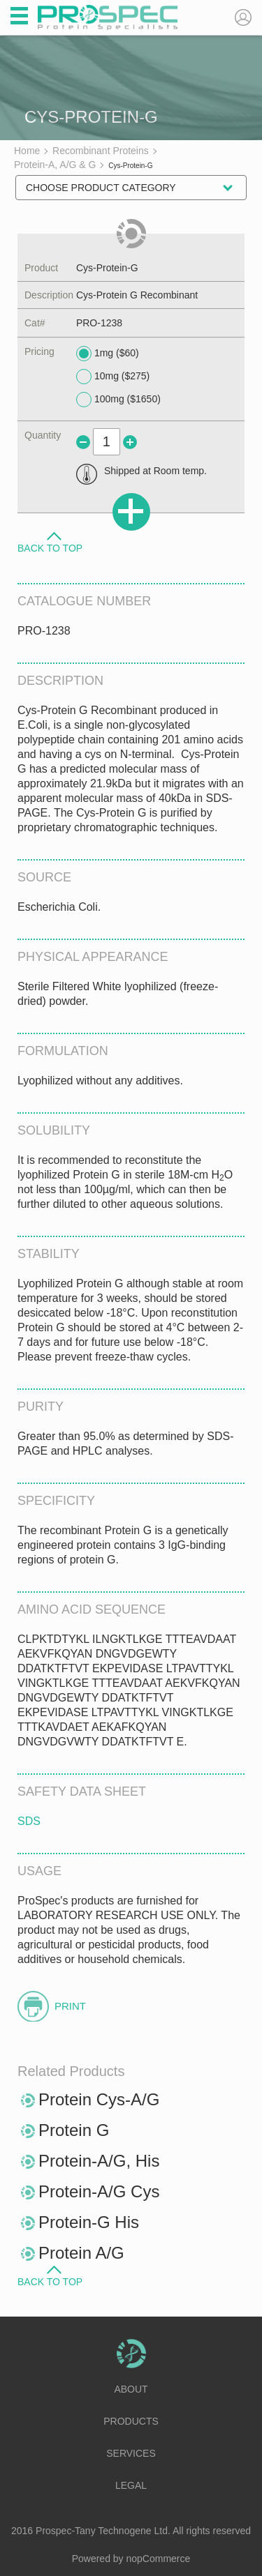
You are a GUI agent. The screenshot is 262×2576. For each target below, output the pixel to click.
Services (131, 2453)
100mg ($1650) (118, 399)
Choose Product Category (101, 187)
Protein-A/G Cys (98, 2191)
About (130, 2389)
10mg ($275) (113, 376)
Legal (131, 2485)
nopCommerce (158, 2558)
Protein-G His (88, 2222)
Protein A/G (81, 2252)
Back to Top (49, 547)
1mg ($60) (107, 353)
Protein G (73, 2130)
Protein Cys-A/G (98, 2099)
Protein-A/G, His (98, 2160)
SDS (29, 1821)
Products (131, 2421)
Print (70, 2006)
